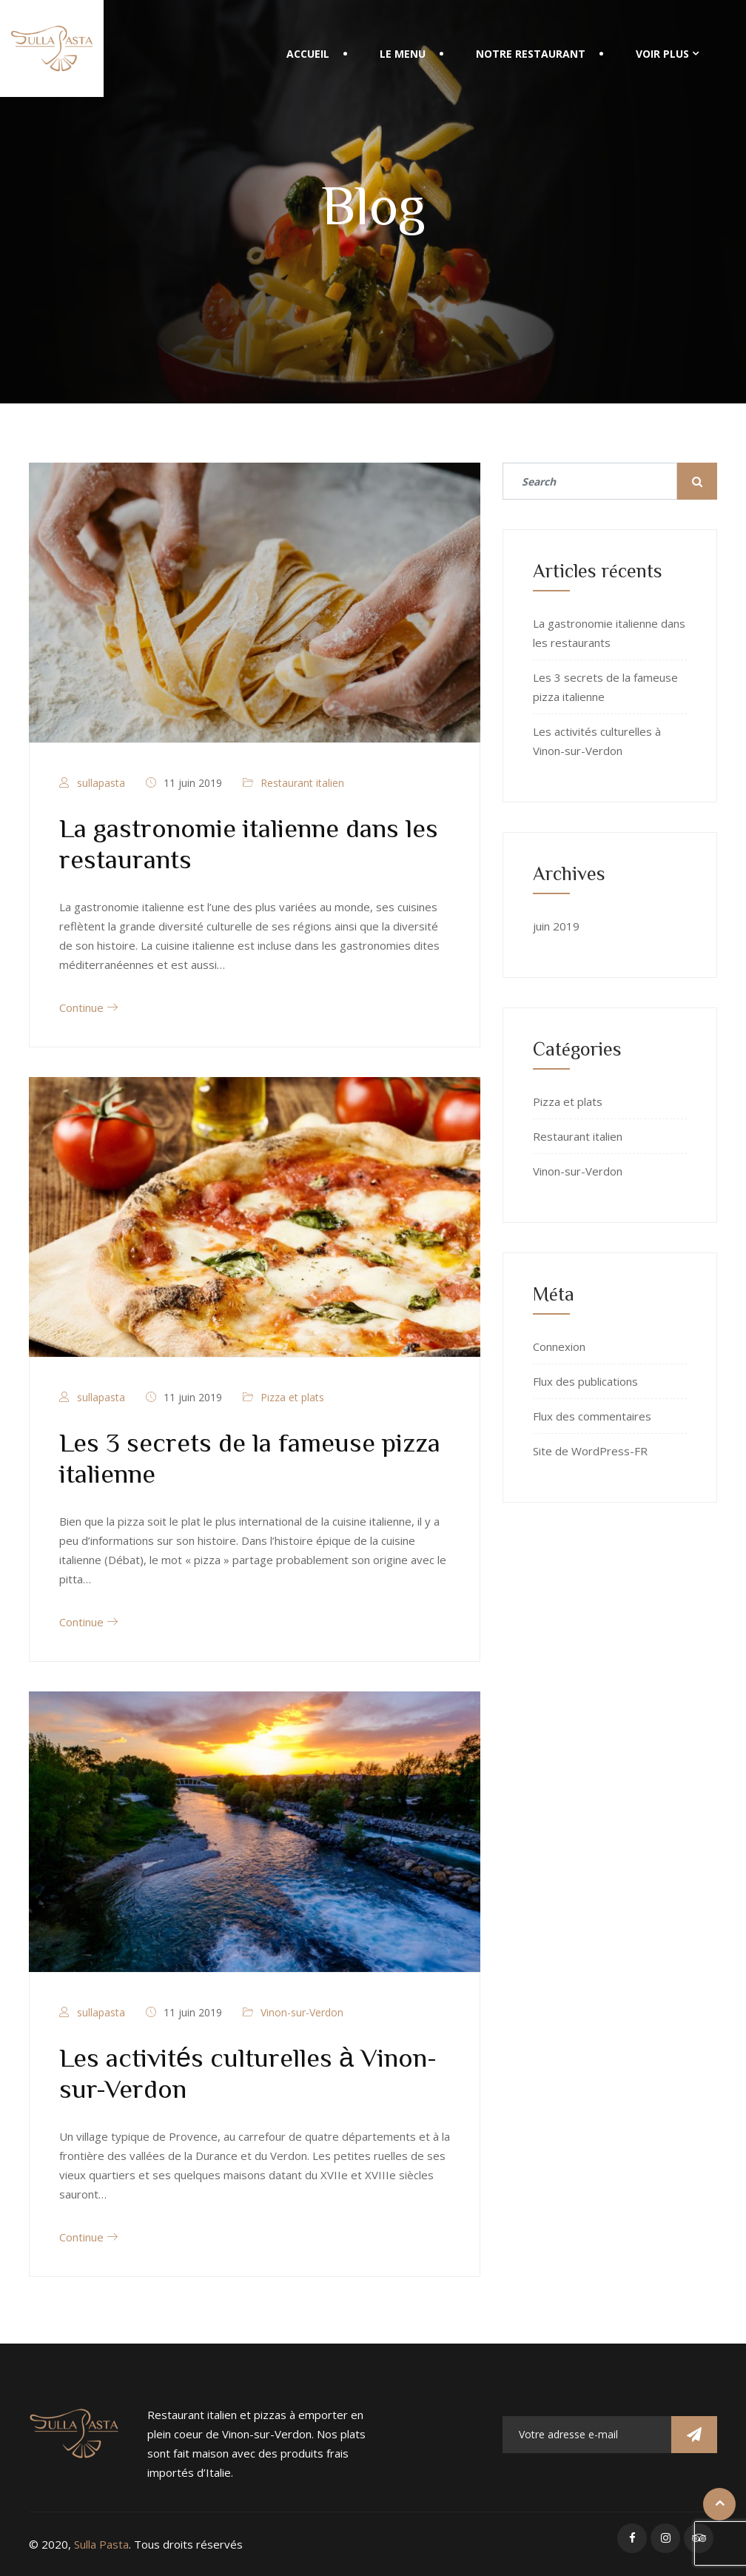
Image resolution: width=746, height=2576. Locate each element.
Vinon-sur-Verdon (302, 2012)
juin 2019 (556, 926)
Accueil (307, 54)
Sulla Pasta (101, 2544)
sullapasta (101, 783)
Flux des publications (585, 1381)
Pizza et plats (292, 1397)
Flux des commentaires (592, 1416)
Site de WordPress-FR (590, 1450)
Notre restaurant (530, 54)
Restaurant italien (302, 783)
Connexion (559, 1346)
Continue (88, 1007)
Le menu (403, 54)
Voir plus (662, 54)
